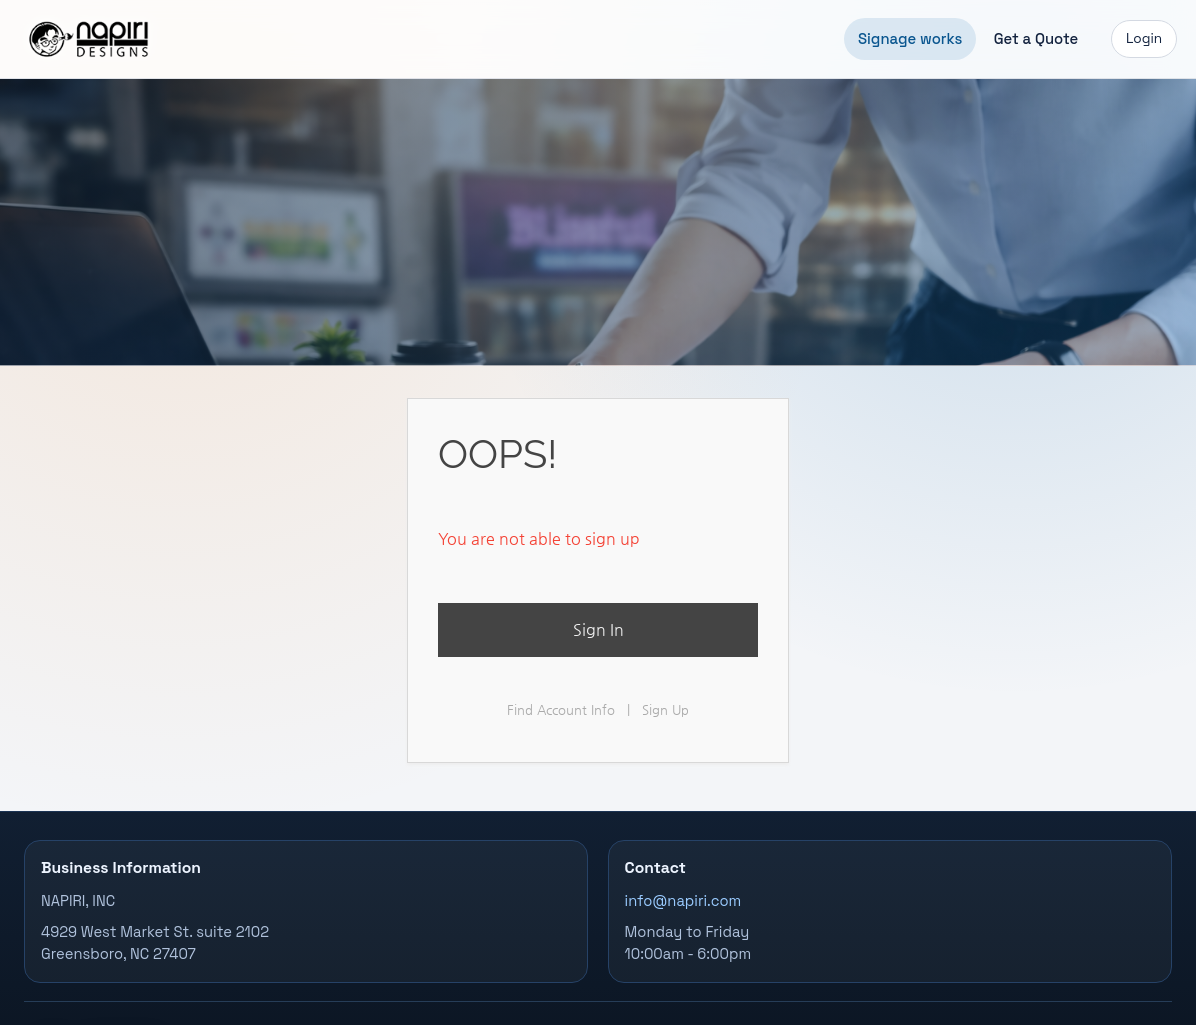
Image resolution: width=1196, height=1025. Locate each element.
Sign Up (665, 709)
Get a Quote (1036, 38)
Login (1144, 38)
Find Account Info (561, 709)
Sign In (598, 629)
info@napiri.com (683, 901)
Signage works (910, 38)
